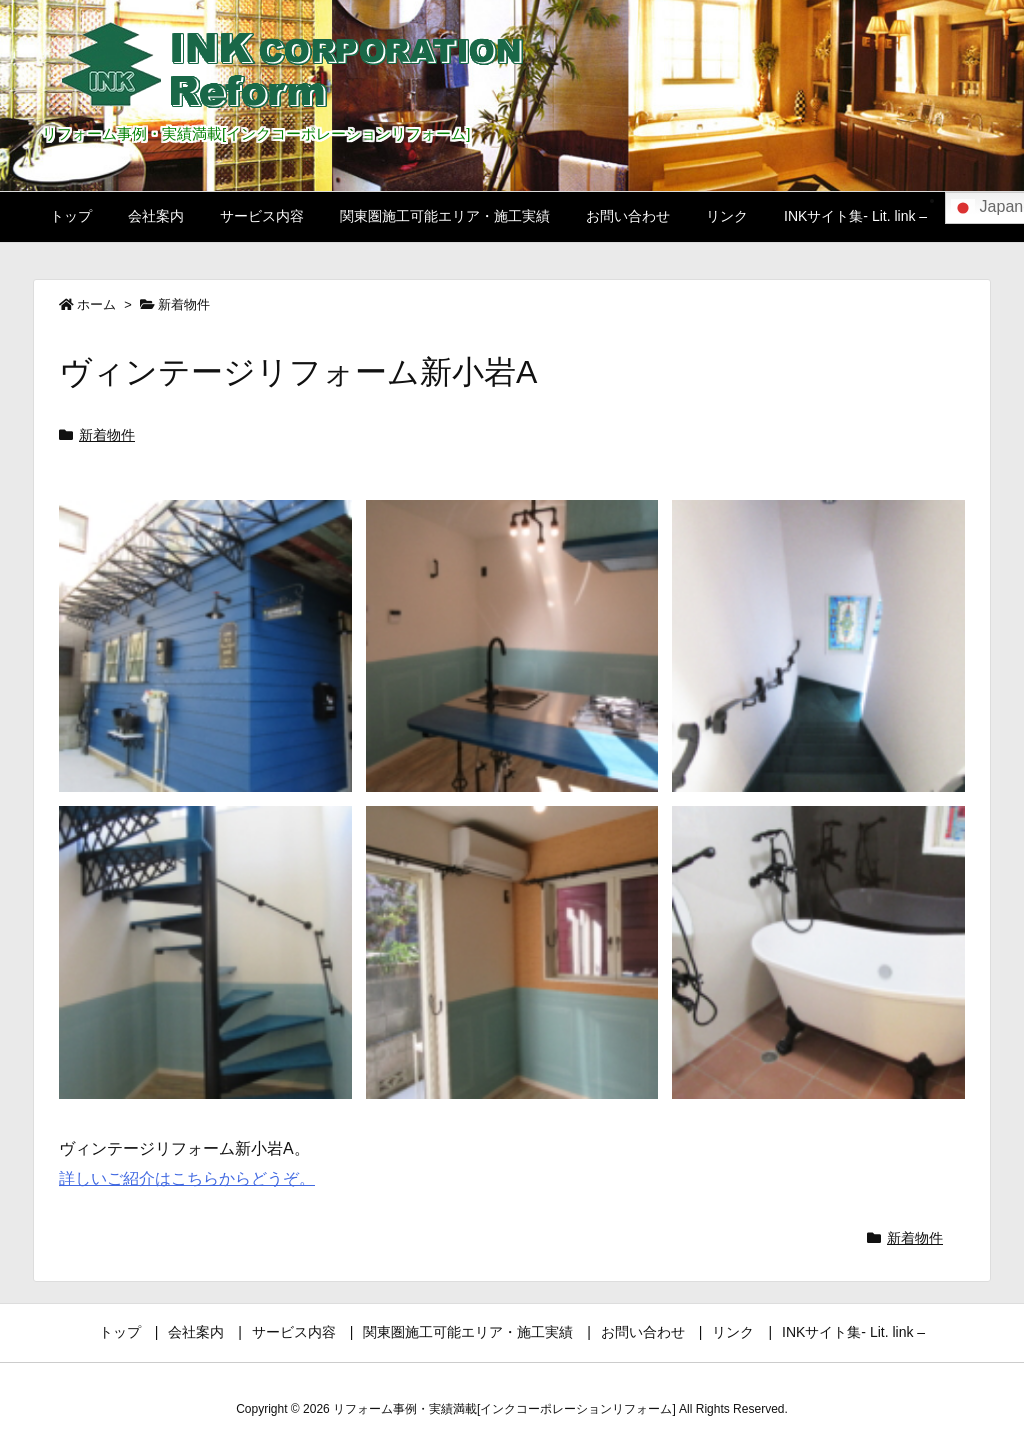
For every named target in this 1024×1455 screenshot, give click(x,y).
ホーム (96, 304)
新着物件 (184, 304)
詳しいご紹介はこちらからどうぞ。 (187, 1178)
